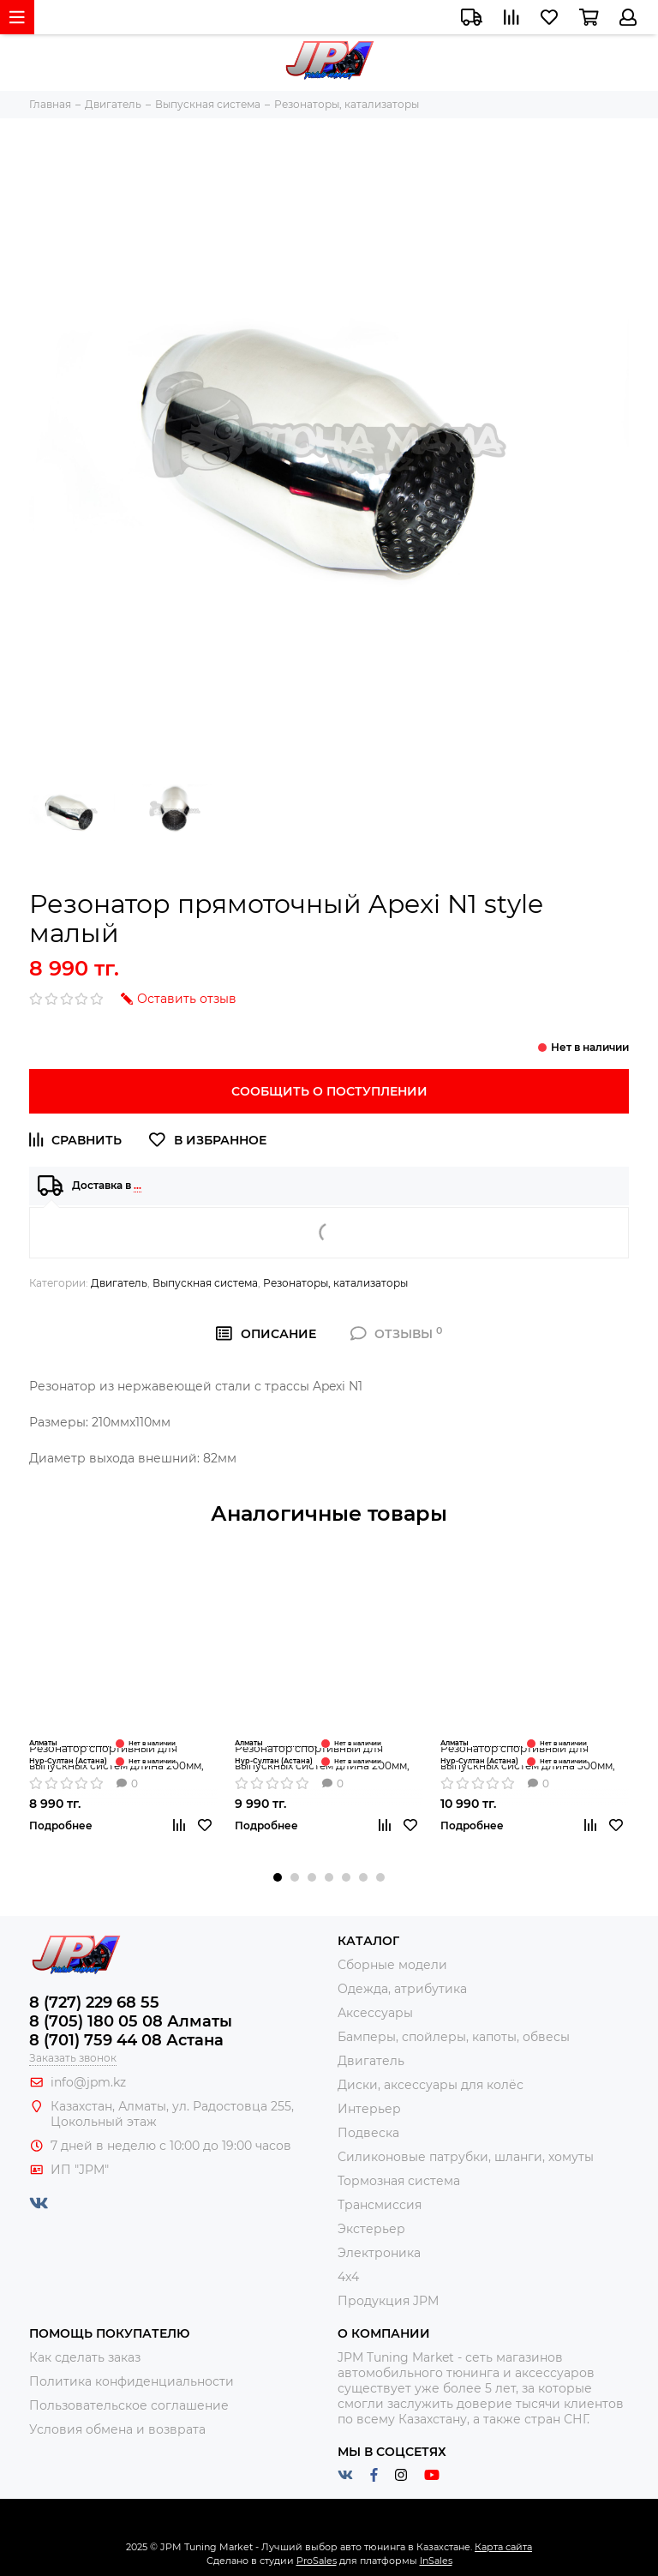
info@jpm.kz (88, 2082)
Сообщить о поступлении (329, 1091)
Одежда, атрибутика (402, 1989)
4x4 (348, 2277)
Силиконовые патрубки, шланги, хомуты (466, 2157)
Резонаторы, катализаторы (335, 1282)
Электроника (379, 2253)
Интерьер (369, 2109)
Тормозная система (399, 2181)
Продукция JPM (388, 2301)
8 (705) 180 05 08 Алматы (130, 2021)
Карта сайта (503, 2547)
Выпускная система (205, 1282)
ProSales (316, 2561)
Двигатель (119, 1282)
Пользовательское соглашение (129, 2405)
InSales (436, 2561)
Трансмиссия (380, 2205)
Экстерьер (371, 2229)
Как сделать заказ (85, 2357)
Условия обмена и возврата (117, 2429)
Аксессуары (375, 2013)
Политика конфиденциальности (131, 2381)
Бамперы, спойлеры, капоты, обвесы (454, 2037)
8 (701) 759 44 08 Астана (126, 2040)
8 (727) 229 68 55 (94, 2002)
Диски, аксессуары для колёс (430, 2085)
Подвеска (368, 2133)
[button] (277, 1877)
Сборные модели (392, 1965)
